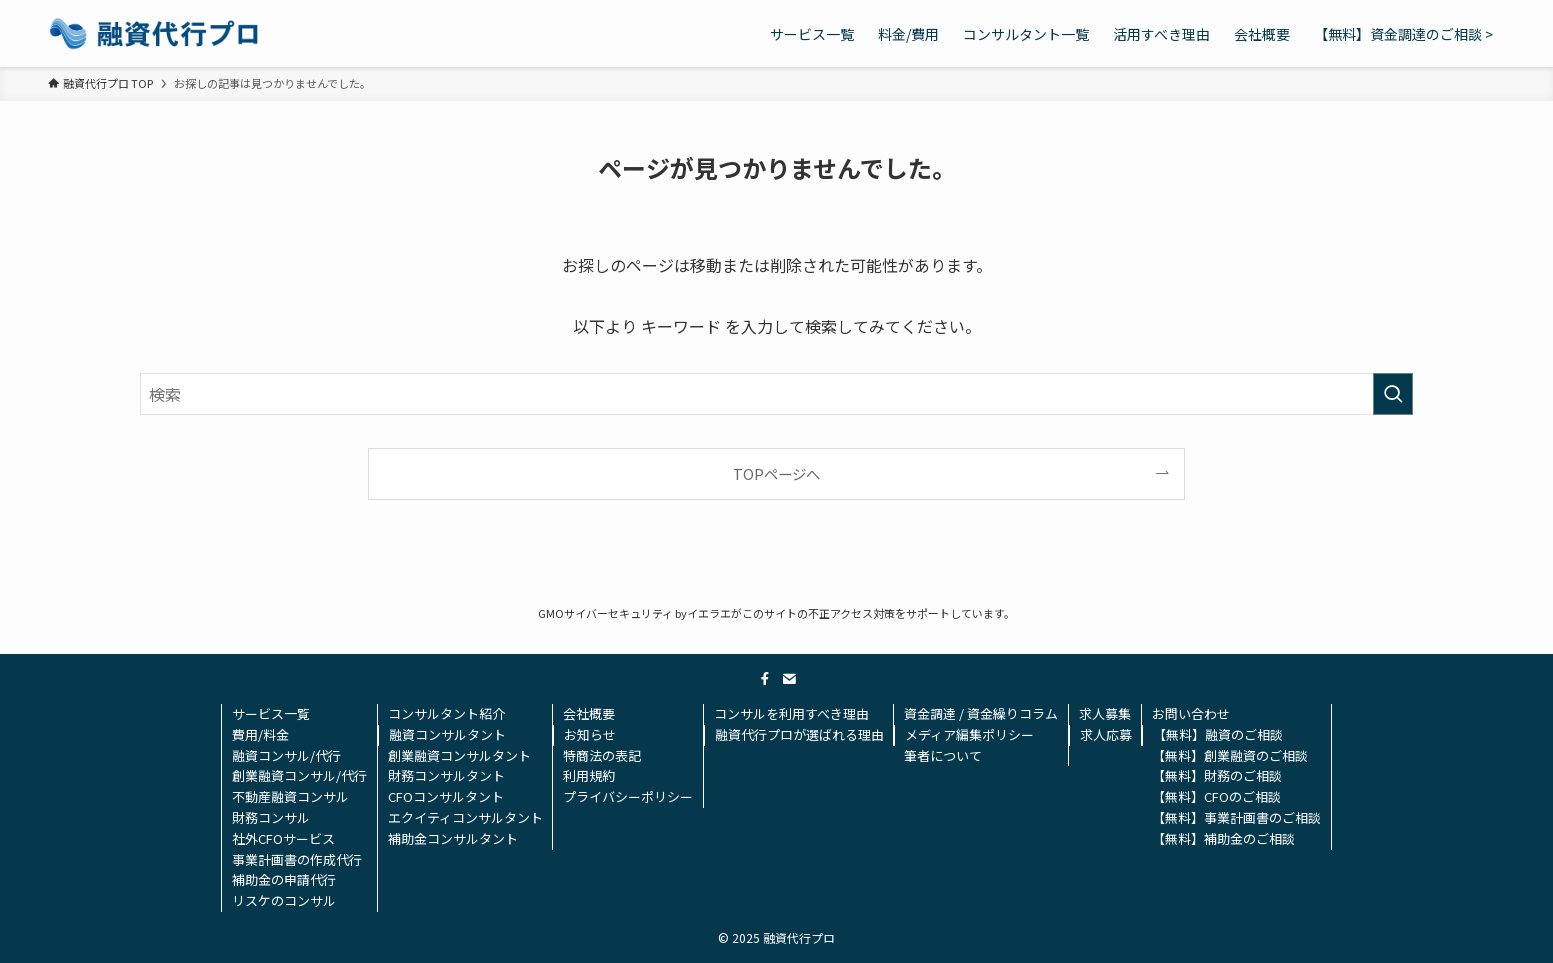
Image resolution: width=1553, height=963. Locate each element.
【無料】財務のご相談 (1217, 775)
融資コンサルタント (447, 734)
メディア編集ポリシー (969, 734)
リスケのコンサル (284, 900)
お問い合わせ (1191, 713)
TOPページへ (776, 473)
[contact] (789, 679)
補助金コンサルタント (453, 838)
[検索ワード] (776, 394)
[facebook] (765, 679)
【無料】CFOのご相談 (1216, 796)
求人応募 (1106, 734)
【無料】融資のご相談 (1218, 734)
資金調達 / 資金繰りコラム (981, 713)
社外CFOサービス (283, 838)
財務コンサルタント (446, 775)
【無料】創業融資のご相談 (1230, 755)
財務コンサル (271, 817)
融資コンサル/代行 (286, 755)
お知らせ (590, 734)
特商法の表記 (602, 755)
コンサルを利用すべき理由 (791, 713)
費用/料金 (260, 734)
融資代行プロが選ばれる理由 (799, 734)
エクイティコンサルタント (465, 817)
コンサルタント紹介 (446, 713)
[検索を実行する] (1393, 394)
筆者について (943, 755)
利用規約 (589, 775)
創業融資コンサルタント (459, 755)
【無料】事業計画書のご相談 (1236, 817)
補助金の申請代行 (284, 879)
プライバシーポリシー (628, 796)
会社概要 (589, 713)
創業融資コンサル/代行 (299, 775)
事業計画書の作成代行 (297, 859)
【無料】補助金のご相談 (1223, 838)
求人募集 (1105, 713)
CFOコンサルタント (446, 796)
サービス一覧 (271, 713)
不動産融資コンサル (290, 796)
